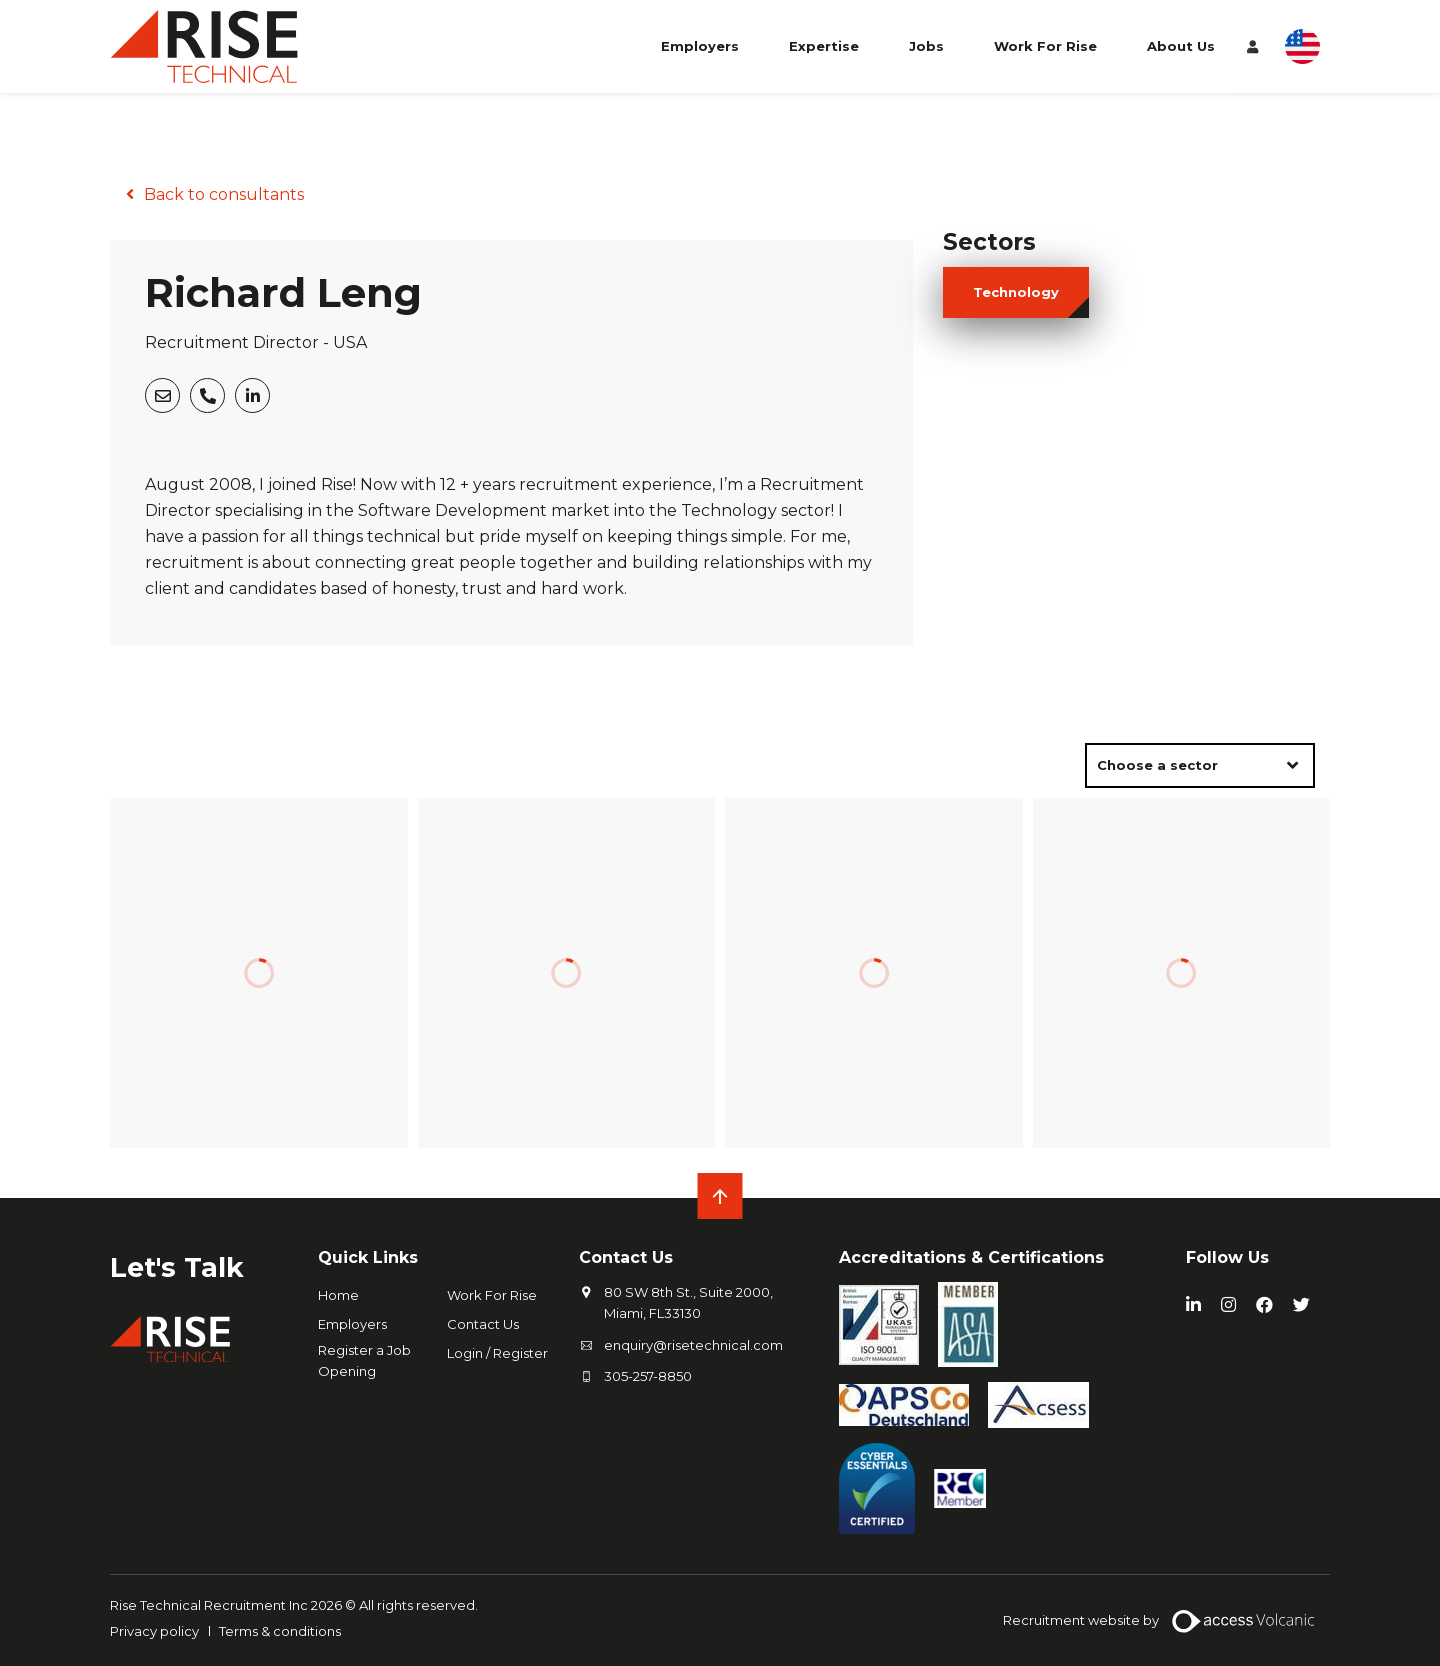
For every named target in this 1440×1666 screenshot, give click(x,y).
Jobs (926, 48)
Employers (700, 48)
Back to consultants (224, 194)
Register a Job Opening (364, 1360)
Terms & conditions (280, 1631)
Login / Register (497, 1353)
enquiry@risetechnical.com (693, 1345)
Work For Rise (1045, 48)
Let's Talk (178, 1267)
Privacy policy (154, 1631)
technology (1016, 292)
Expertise (824, 48)
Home (338, 1295)
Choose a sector (1157, 765)
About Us (1181, 48)
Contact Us (483, 1324)
